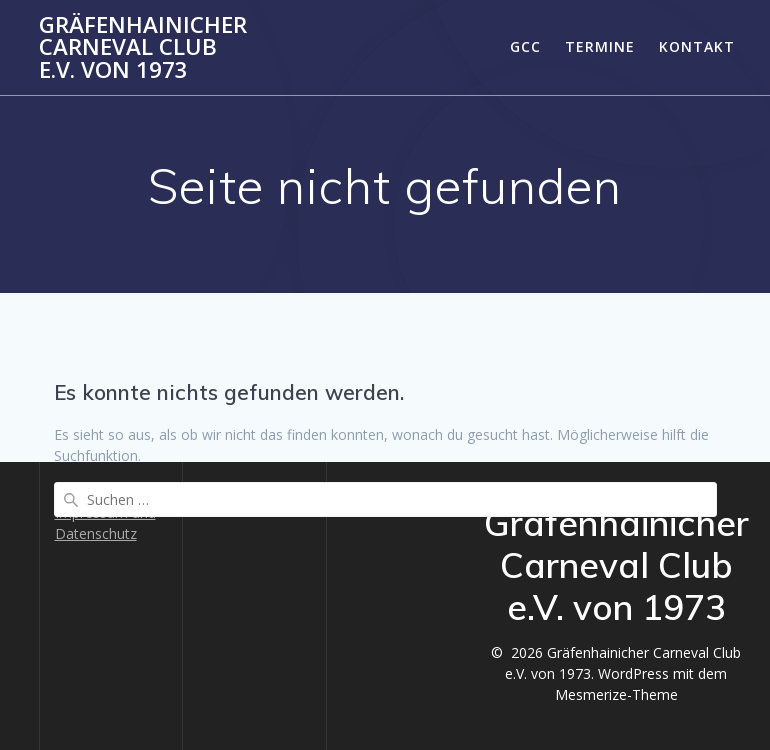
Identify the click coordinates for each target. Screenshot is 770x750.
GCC (525, 46)
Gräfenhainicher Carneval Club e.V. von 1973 (143, 47)
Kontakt (697, 46)
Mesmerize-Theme (616, 694)
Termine (600, 46)
